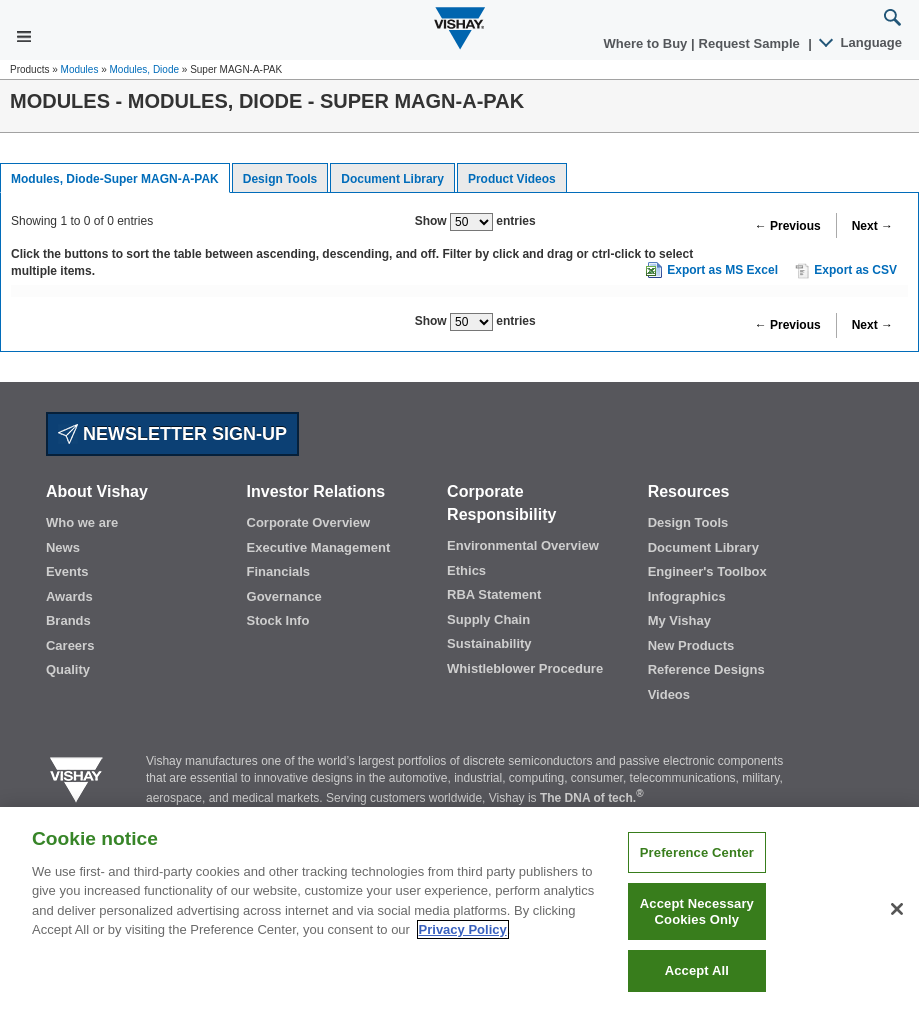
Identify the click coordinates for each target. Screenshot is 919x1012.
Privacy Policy (463, 929)
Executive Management (319, 547)
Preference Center (697, 852)
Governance (284, 596)
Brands (68, 620)
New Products (691, 645)
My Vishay (679, 620)
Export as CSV (846, 271)
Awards (69, 596)
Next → (872, 226)
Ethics (466, 570)
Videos (669, 694)
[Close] (897, 909)
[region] (459, 909)
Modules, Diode (144, 69)
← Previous (788, 226)
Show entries (475, 222)
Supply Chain (488, 619)
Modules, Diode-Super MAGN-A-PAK (115, 179)
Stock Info (278, 620)
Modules (80, 69)
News (63, 547)
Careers (70, 645)
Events (67, 571)
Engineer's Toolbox (707, 571)
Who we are (82, 522)
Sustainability (489, 643)
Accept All (697, 970)
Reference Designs (706, 669)
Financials (279, 571)
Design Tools (280, 179)
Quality (68, 669)
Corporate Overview (309, 522)
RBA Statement (494, 594)
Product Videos (512, 179)
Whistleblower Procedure (525, 668)
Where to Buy (647, 43)
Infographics (687, 596)
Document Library (392, 179)
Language (861, 42)
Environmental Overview (523, 545)
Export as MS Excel (722, 270)
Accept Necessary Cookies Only (697, 911)
